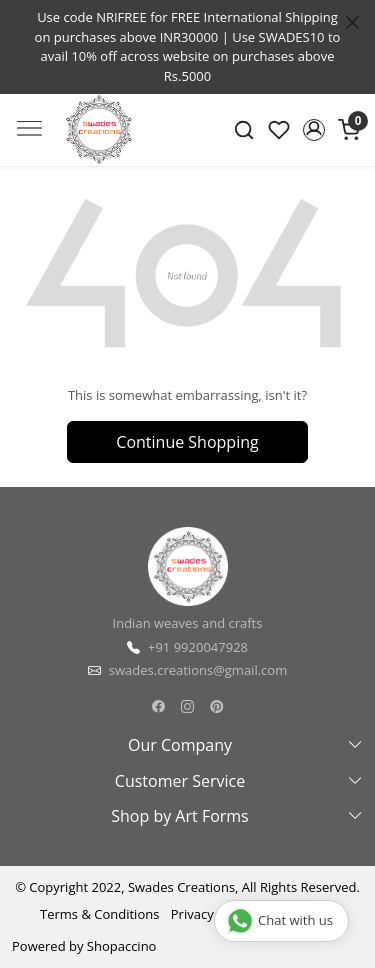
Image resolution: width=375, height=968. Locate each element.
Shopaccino (122, 946)
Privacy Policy (211, 914)
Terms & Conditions (99, 914)
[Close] (352, 22)
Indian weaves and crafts (188, 623)
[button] (313, 130)
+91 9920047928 (198, 647)
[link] (244, 130)
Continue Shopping (187, 442)
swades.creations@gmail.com (198, 670)
